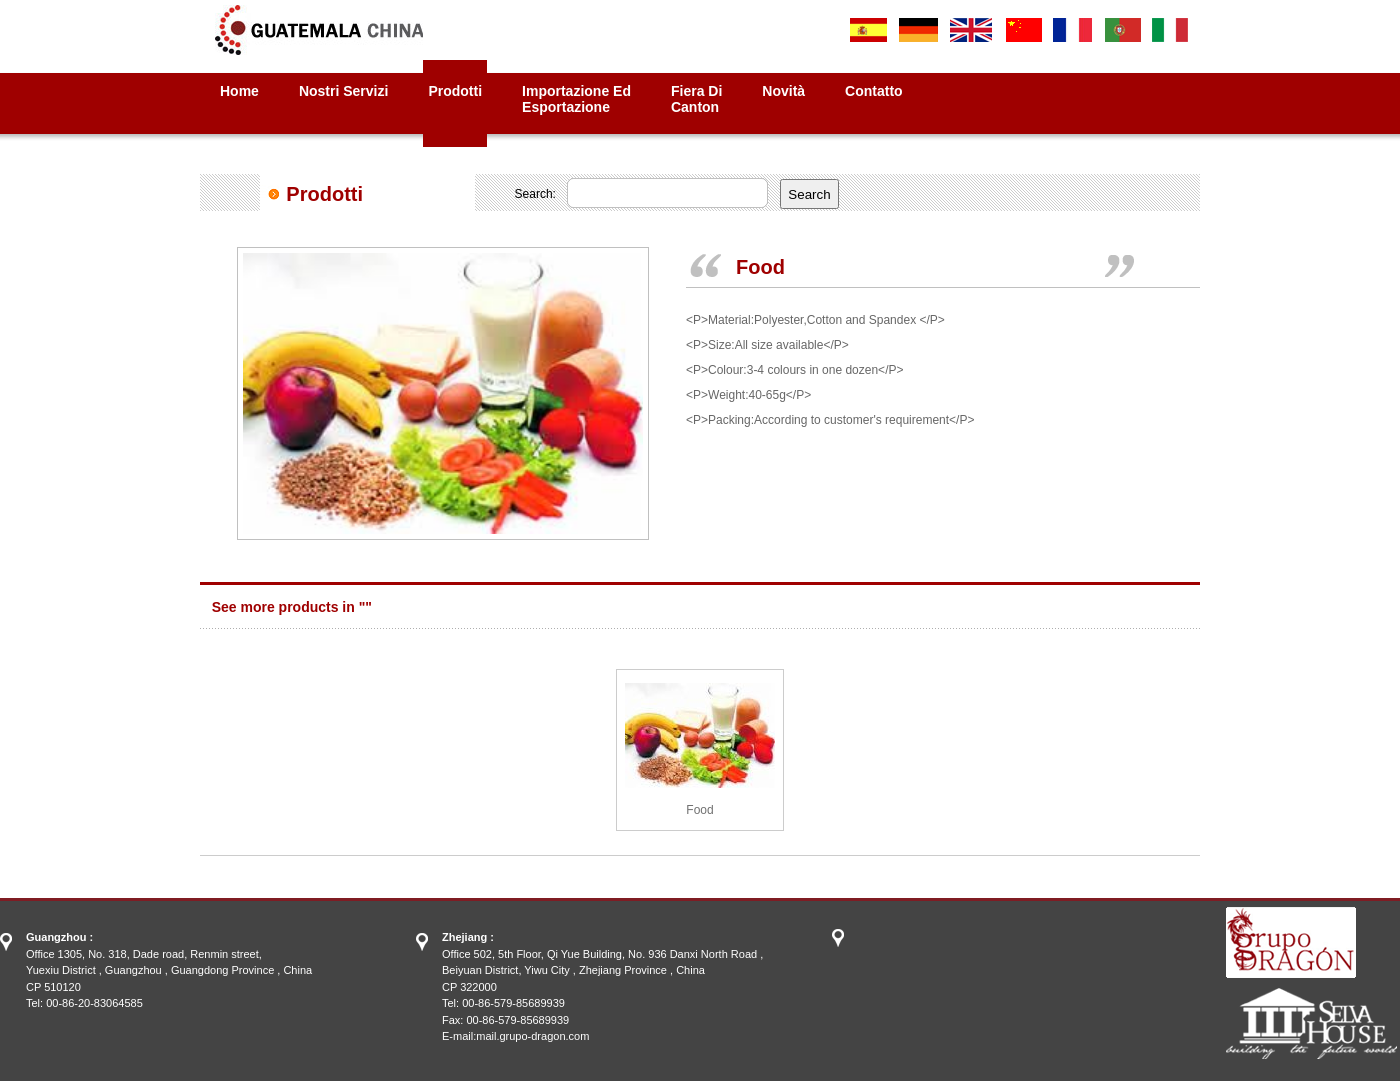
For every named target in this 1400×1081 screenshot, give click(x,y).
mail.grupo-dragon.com (532, 1036)
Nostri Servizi (343, 91)
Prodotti (455, 91)
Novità (783, 91)
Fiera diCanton (696, 99)
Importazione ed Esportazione (576, 99)
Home (239, 91)
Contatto (874, 91)
